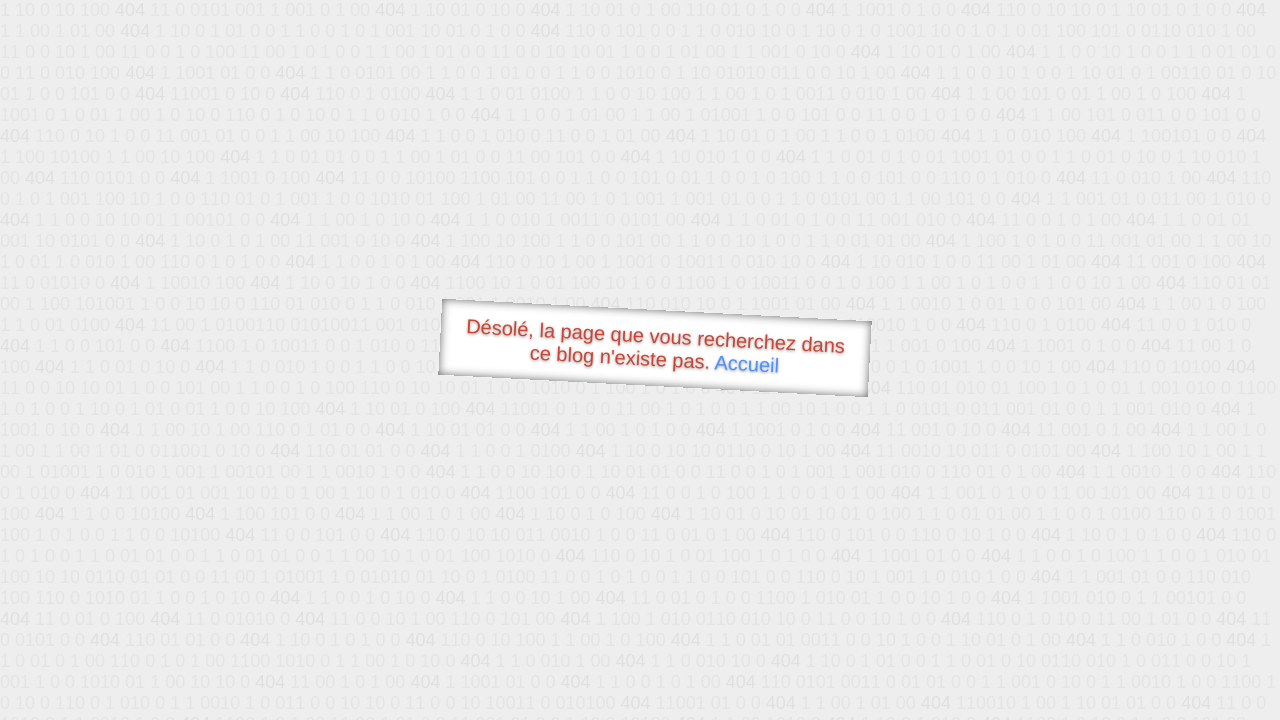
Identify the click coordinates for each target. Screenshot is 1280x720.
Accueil (747, 363)
